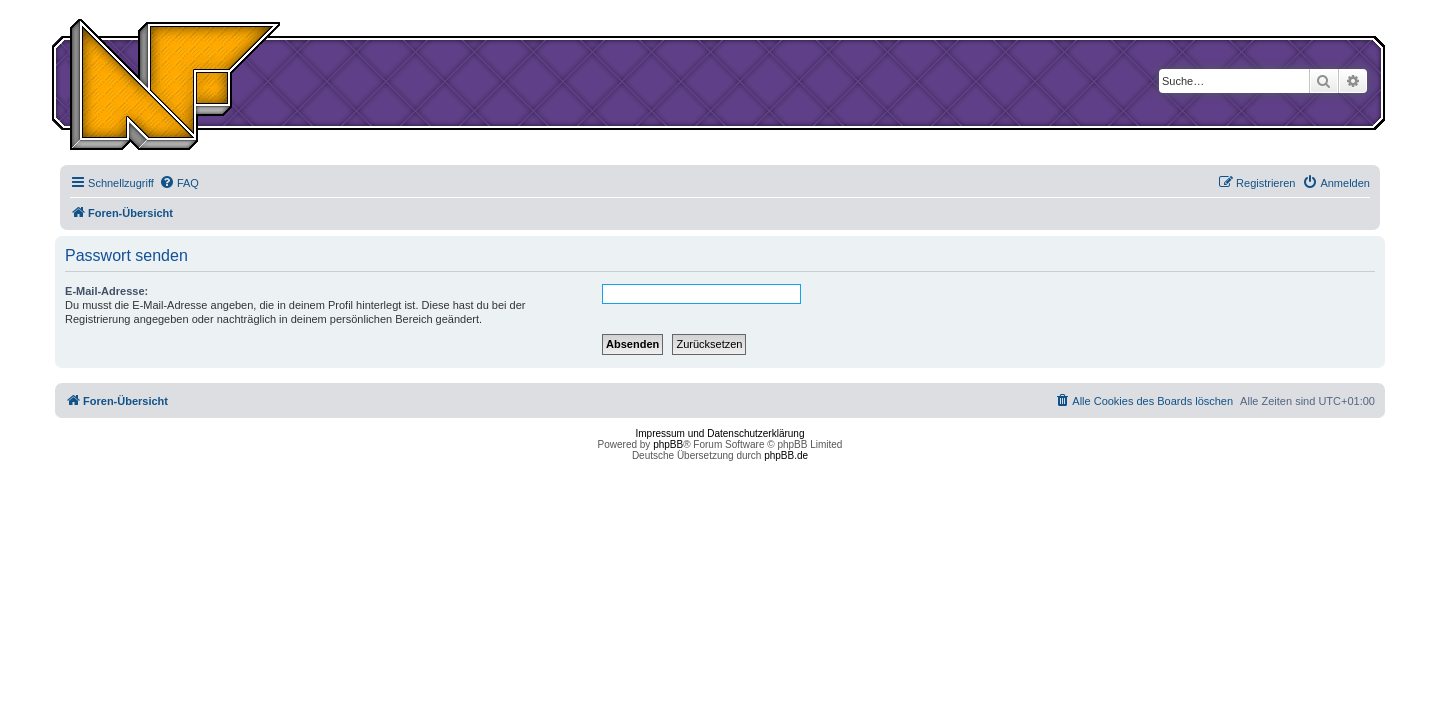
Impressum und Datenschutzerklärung (720, 433)
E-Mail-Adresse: (106, 291)
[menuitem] (179, 183)
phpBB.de (786, 455)
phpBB (668, 444)
